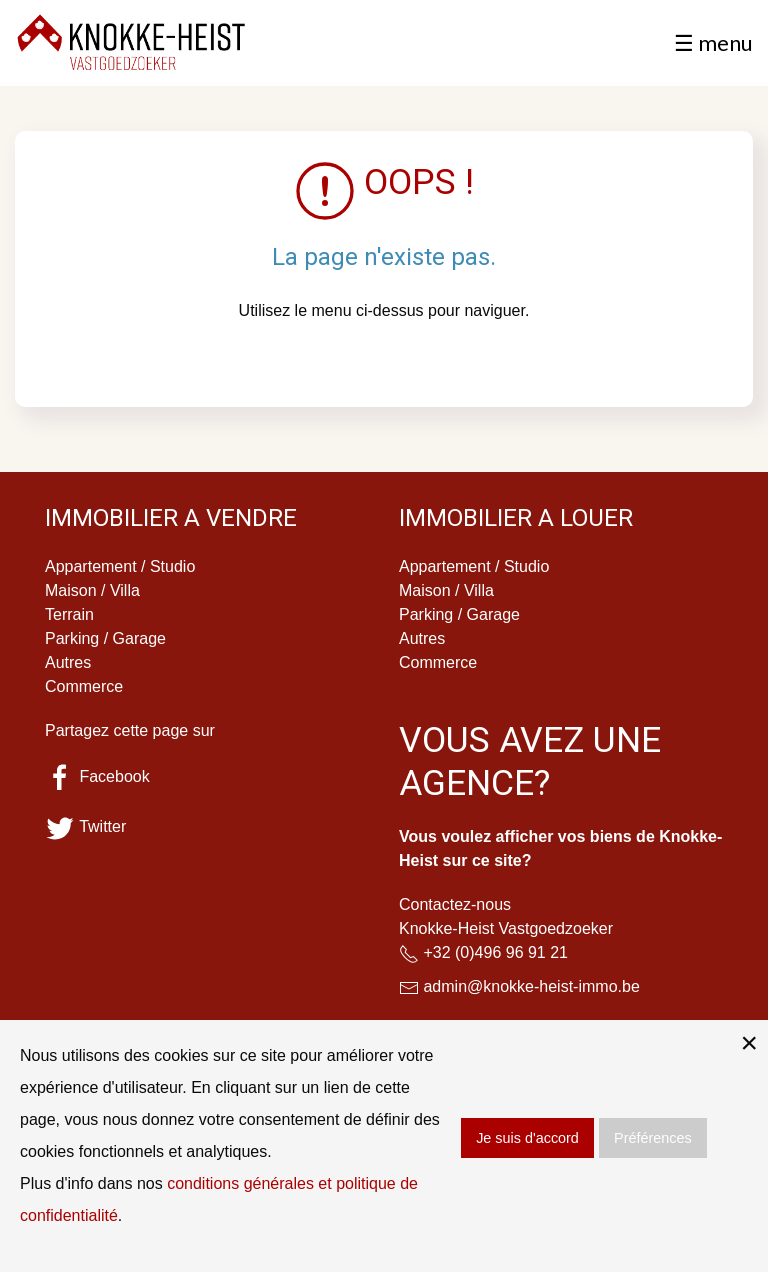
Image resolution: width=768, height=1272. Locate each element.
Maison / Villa (92, 590)
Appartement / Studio (120, 566)
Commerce (84, 686)
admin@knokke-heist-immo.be (531, 986)
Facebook (97, 776)
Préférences (653, 1138)
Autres (68, 662)
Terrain (69, 614)
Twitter (85, 826)
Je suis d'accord (527, 1138)
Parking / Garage (105, 638)
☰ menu (713, 42)
